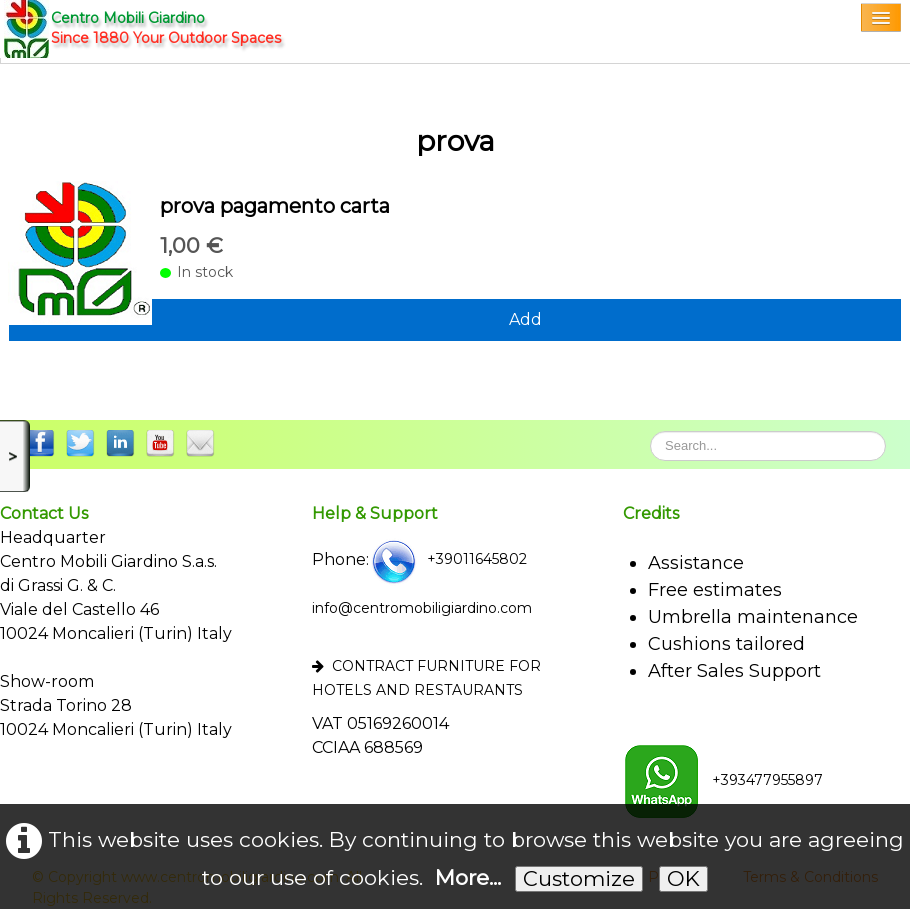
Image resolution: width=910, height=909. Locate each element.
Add (525, 319)
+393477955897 (723, 780)
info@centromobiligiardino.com (422, 608)
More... (468, 877)
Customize (579, 878)
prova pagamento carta (275, 206)
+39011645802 (448, 559)
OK (683, 878)
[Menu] (881, 17)
